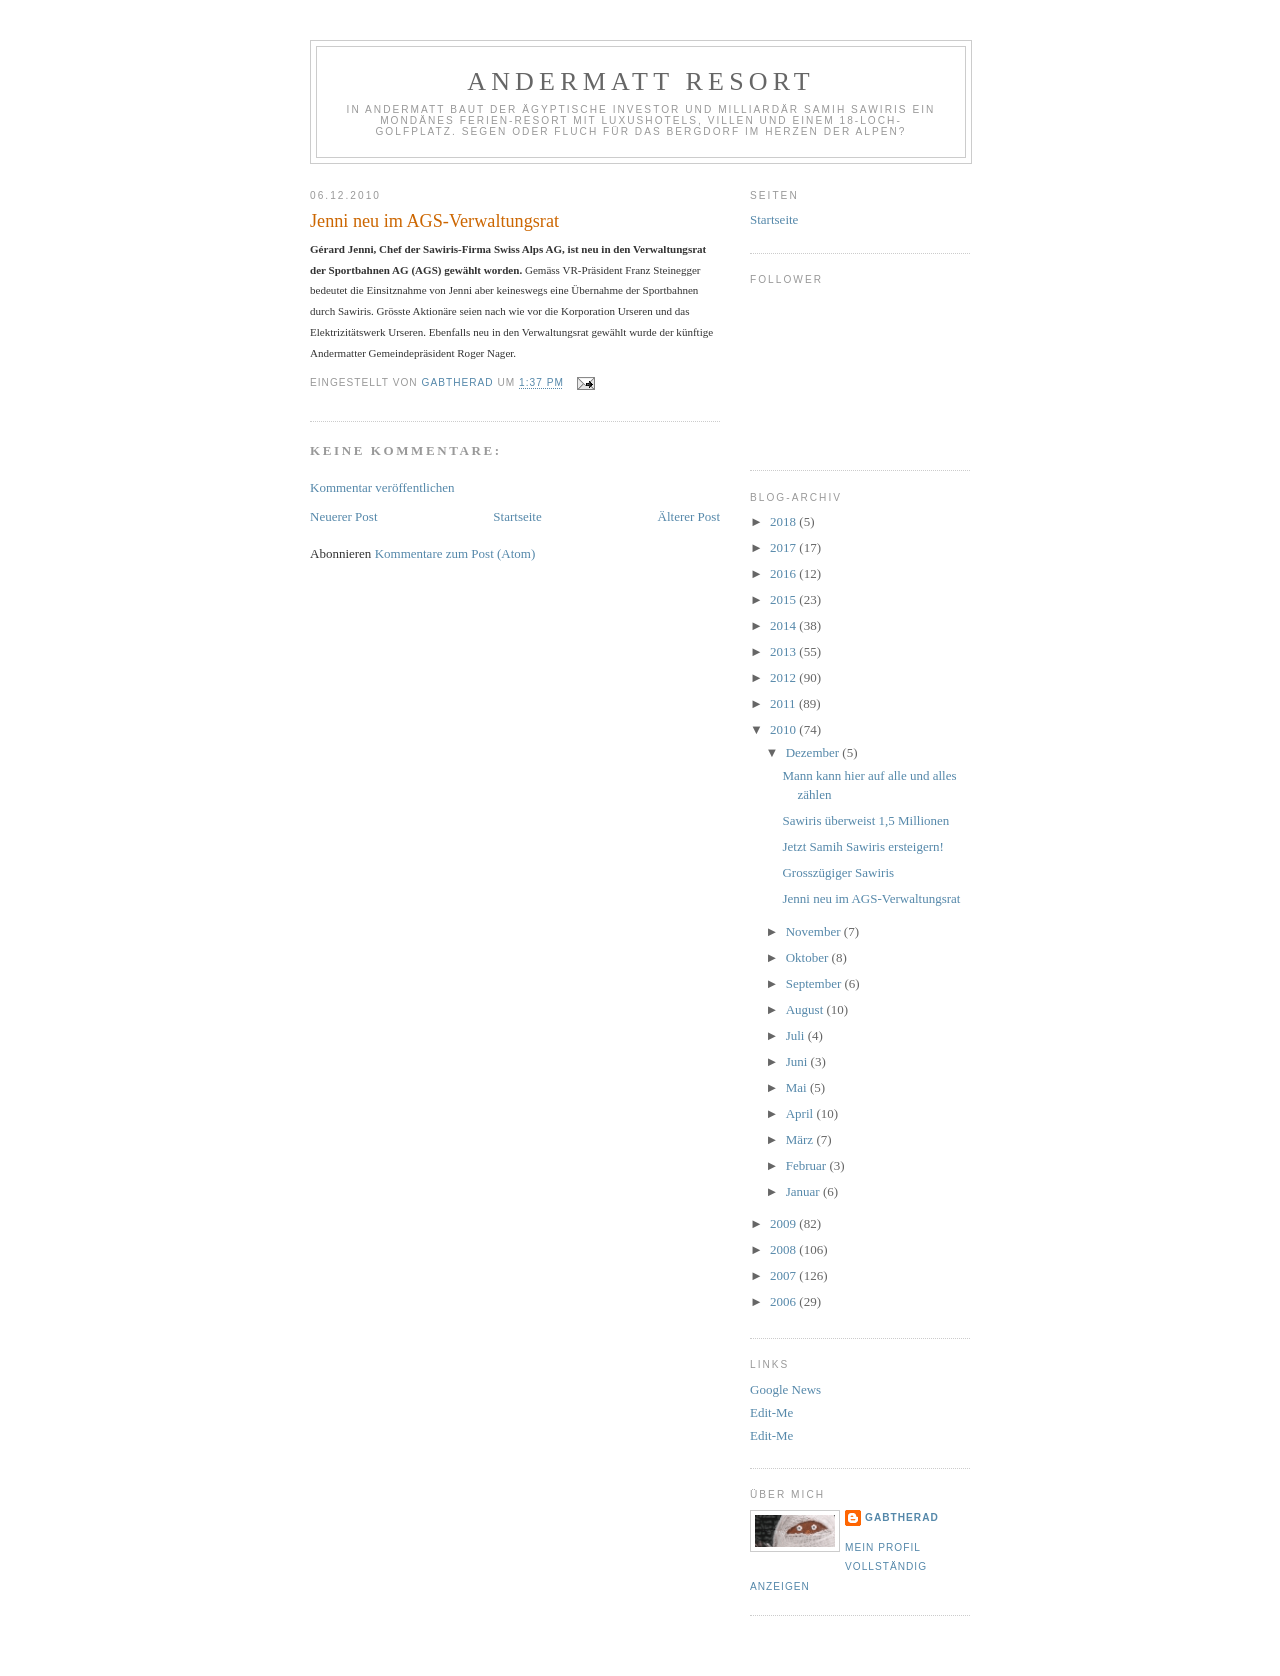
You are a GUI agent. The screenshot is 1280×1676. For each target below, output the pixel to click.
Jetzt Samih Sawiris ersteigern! (862, 846)
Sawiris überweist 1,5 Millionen (865, 820)
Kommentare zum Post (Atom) (455, 553)
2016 (784, 573)
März (801, 1139)
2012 (784, 677)
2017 (784, 547)
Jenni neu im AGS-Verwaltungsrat (871, 898)
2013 (784, 651)
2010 (784, 729)
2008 (784, 1249)
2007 (784, 1275)
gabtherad (902, 1517)
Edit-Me (771, 1412)
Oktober (809, 957)
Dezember (814, 752)
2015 (784, 599)
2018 (784, 521)
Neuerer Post (344, 516)
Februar (808, 1165)
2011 (784, 703)
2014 (784, 625)
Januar (804, 1191)
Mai (798, 1087)
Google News (785, 1389)
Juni (798, 1061)
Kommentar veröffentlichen (382, 487)
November (815, 931)
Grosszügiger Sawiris (838, 872)
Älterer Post (689, 516)
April (801, 1113)
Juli (797, 1035)
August (806, 1009)
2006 (784, 1301)
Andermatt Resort (641, 81)
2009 (784, 1223)
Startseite (517, 516)
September (815, 983)
